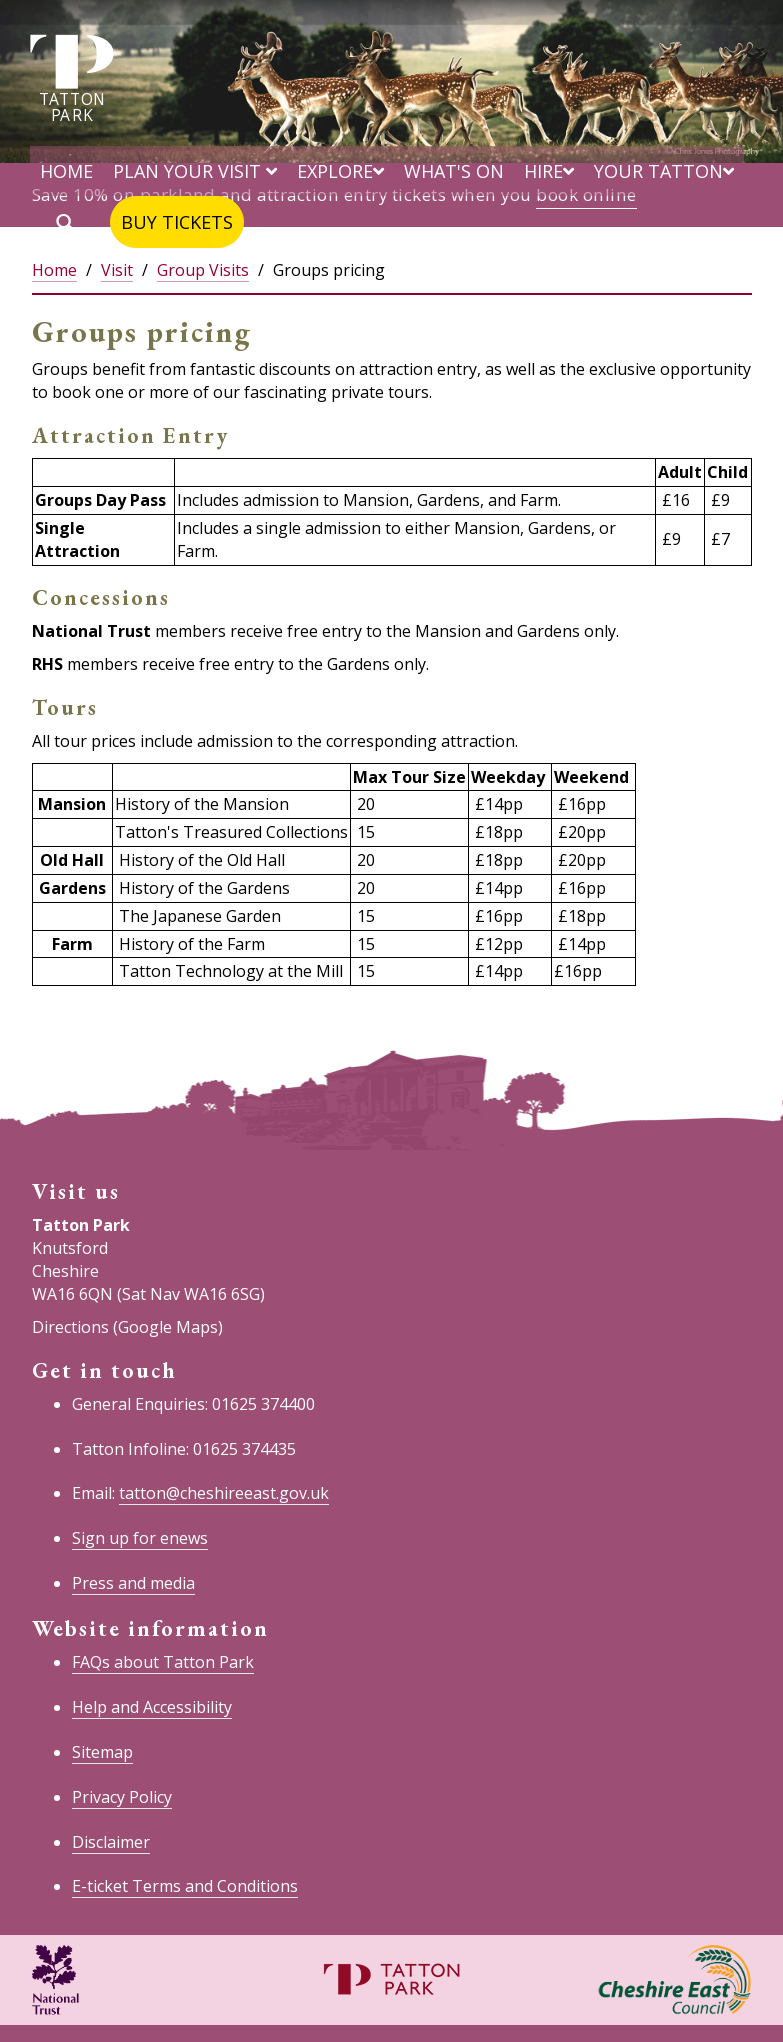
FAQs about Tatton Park (163, 1662)
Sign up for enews (140, 1538)
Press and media (133, 1583)
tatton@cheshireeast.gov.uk (224, 1493)
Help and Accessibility (152, 1707)
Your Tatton (664, 171)
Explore (340, 171)
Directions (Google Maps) (127, 1327)
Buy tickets (177, 222)
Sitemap (102, 1752)
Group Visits (203, 270)
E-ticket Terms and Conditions (185, 1886)
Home (66, 171)
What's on (454, 171)
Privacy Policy (122, 1797)
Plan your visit (195, 171)
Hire (549, 171)
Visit (117, 270)
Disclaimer (111, 1842)
